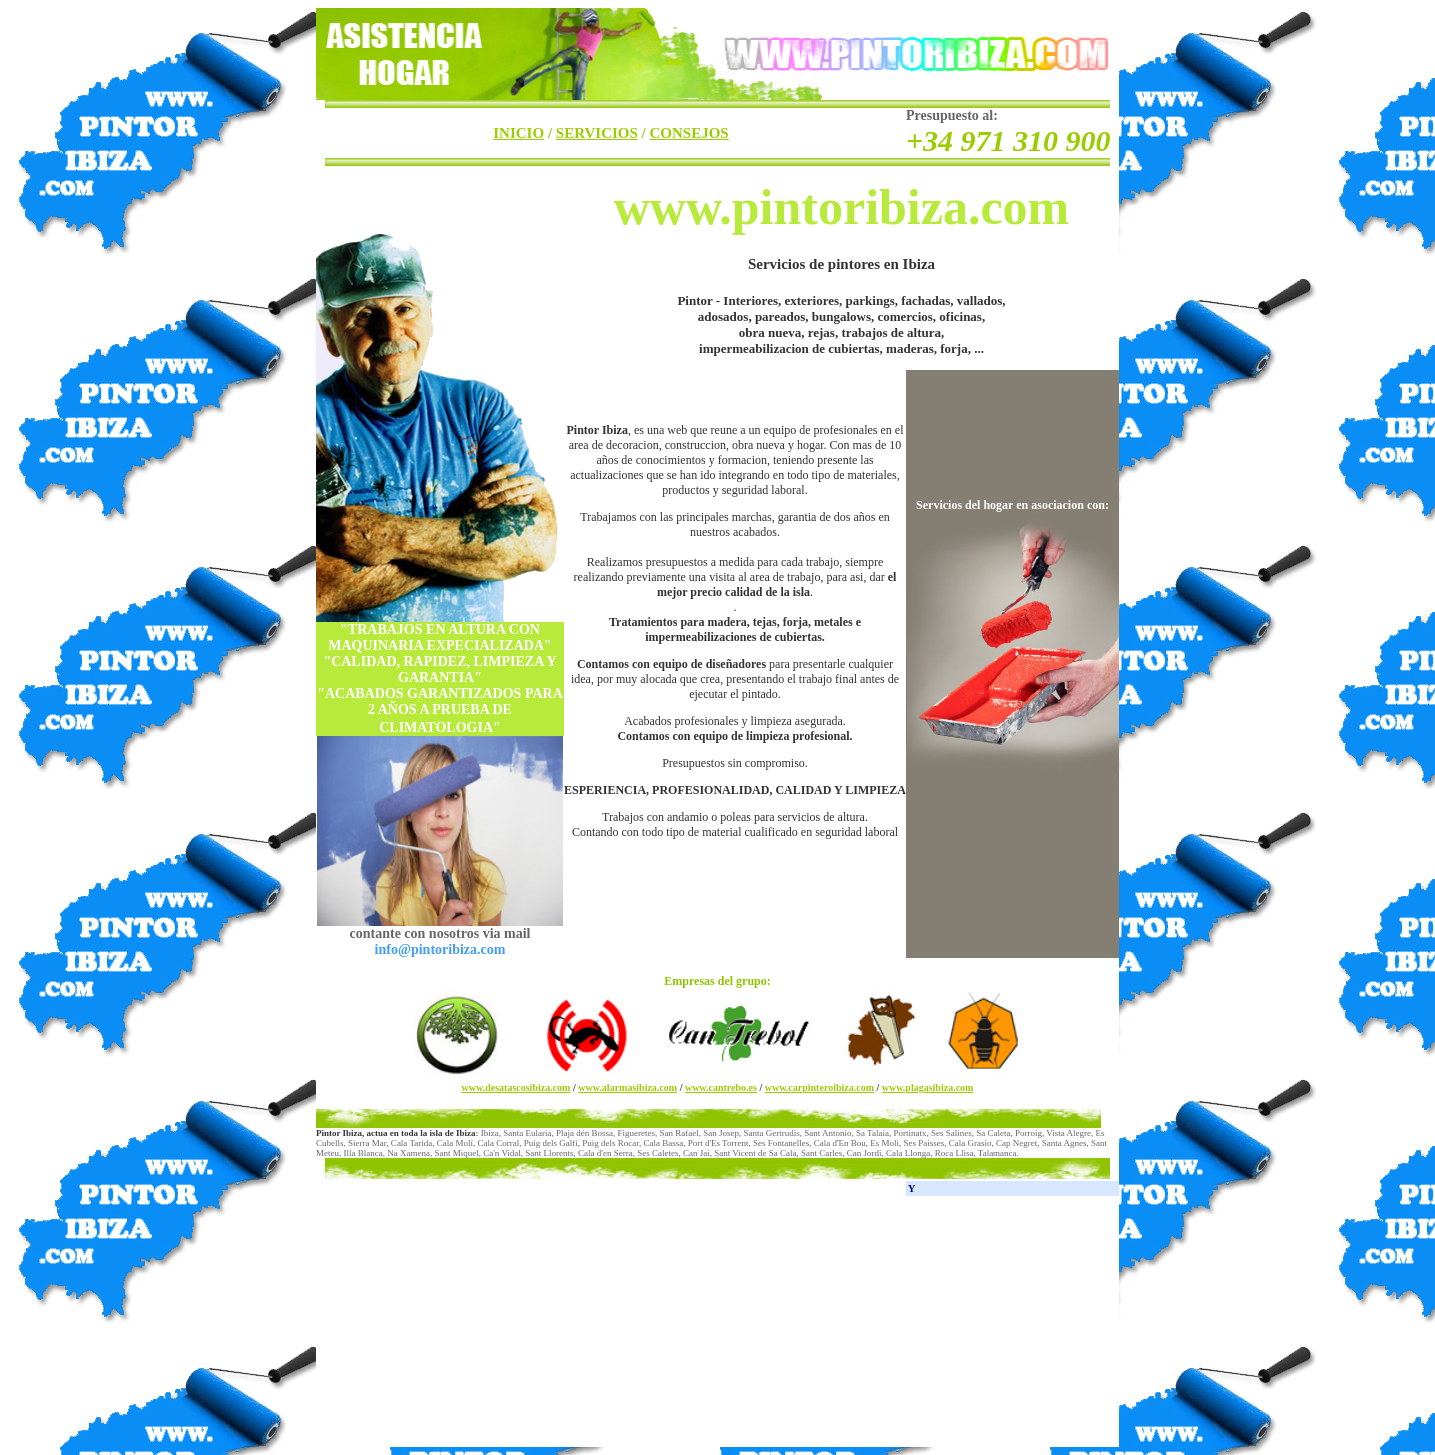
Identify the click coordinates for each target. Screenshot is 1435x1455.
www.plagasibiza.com (928, 1087)
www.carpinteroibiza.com (819, 1087)
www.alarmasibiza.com (627, 1087)
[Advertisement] (466, 1322)
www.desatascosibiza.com (516, 1087)
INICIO (518, 133)
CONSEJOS (689, 133)
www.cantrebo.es (721, 1087)
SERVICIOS (597, 133)
